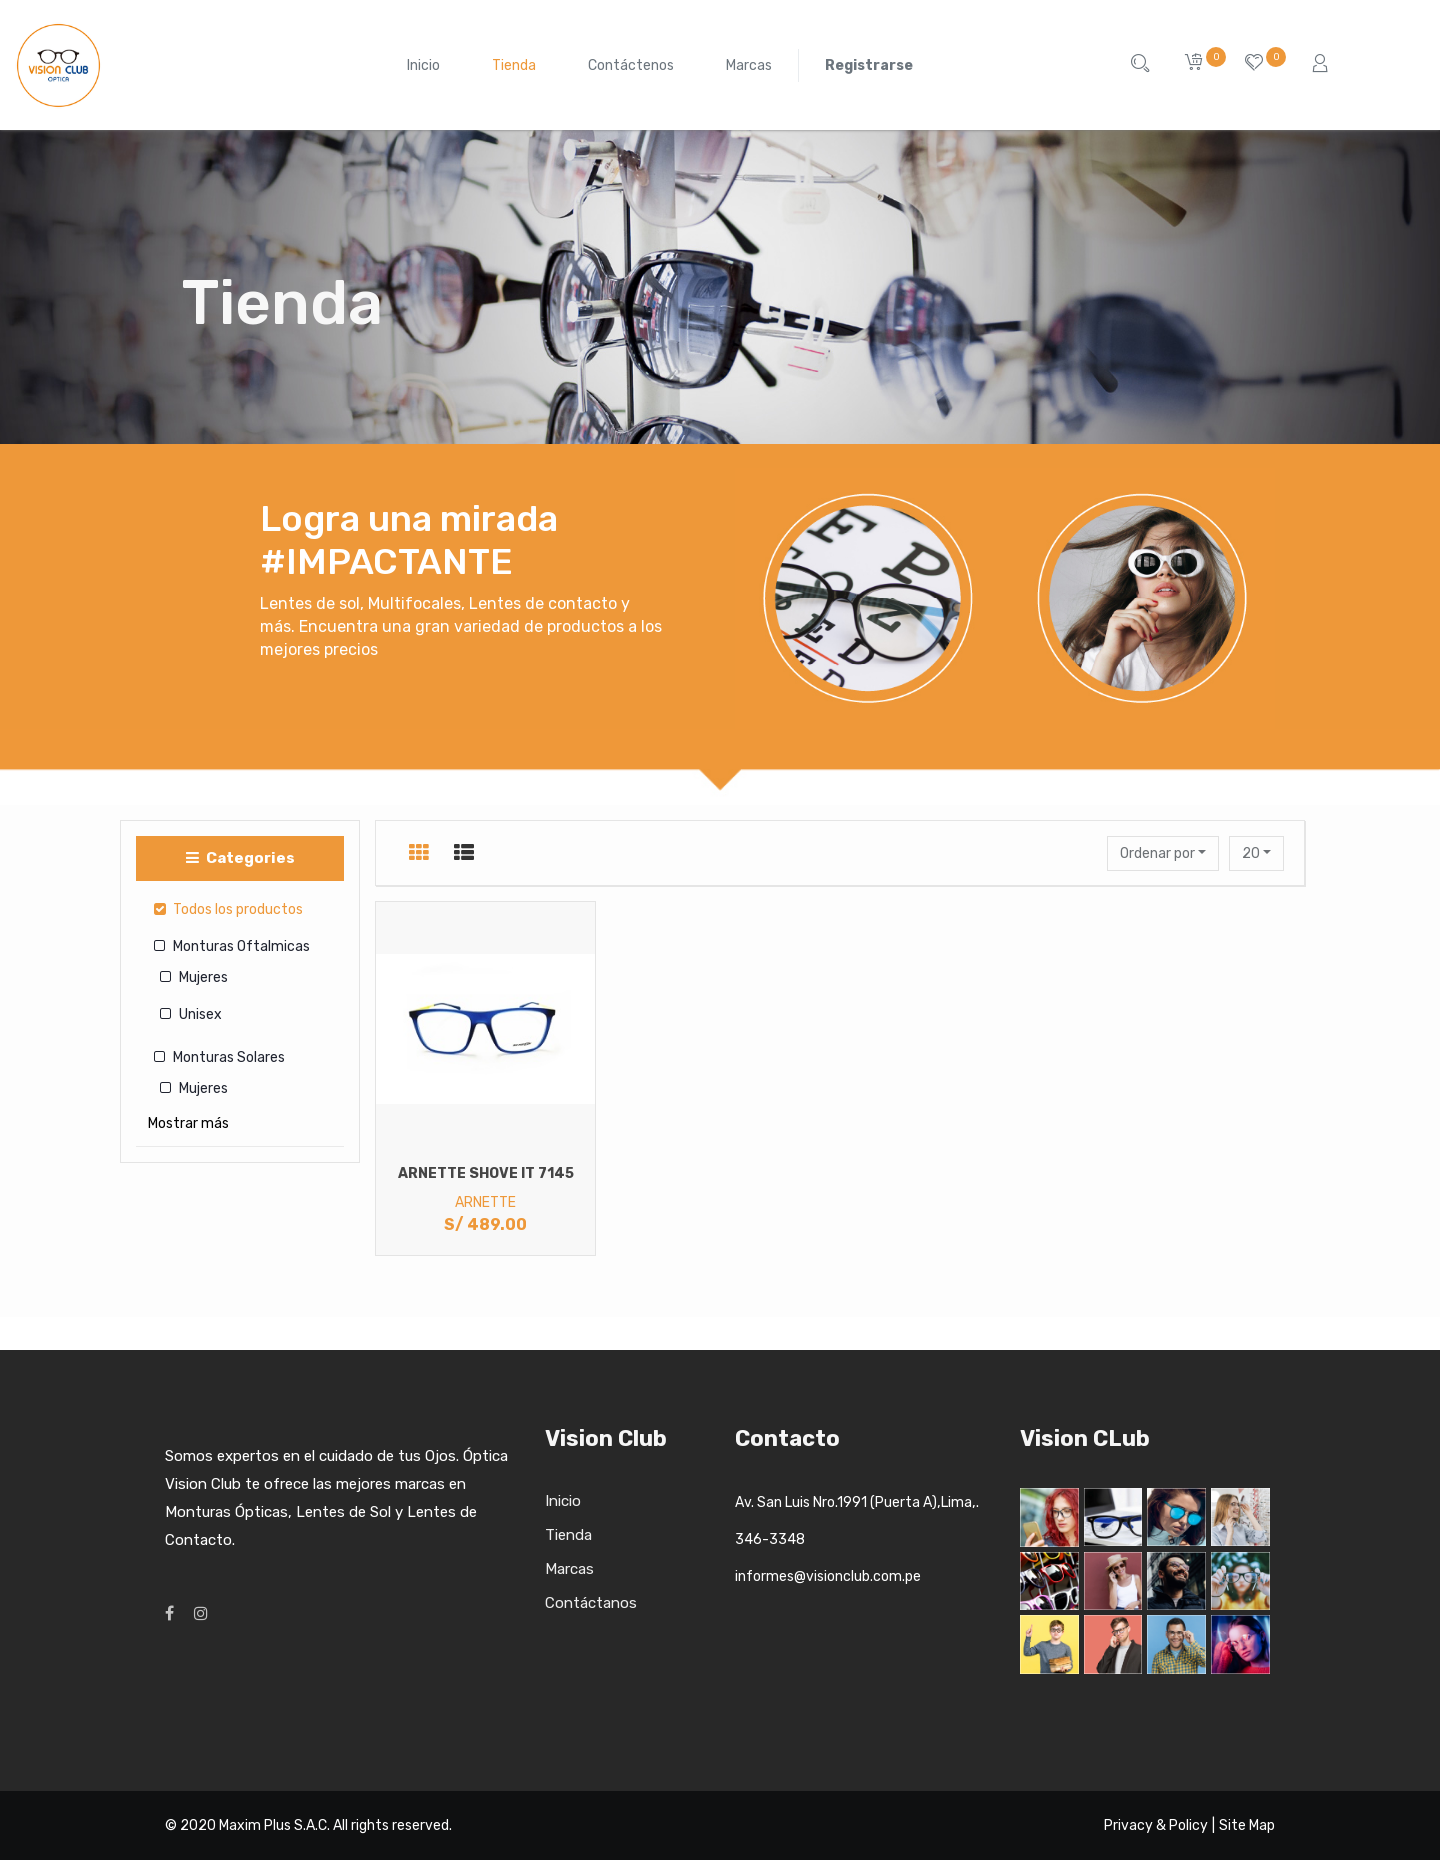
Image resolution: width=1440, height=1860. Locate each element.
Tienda (568, 1535)
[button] (1163, 853)
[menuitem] (423, 65)
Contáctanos (591, 1603)
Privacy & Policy (1156, 1825)
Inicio (563, 1501)
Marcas (569, 1569)
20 (1252, 853)
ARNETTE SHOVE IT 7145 (486, 1173)
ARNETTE (485, 1202)
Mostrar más (188, 1123)
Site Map (1247, 1825)
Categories (240, 858)
